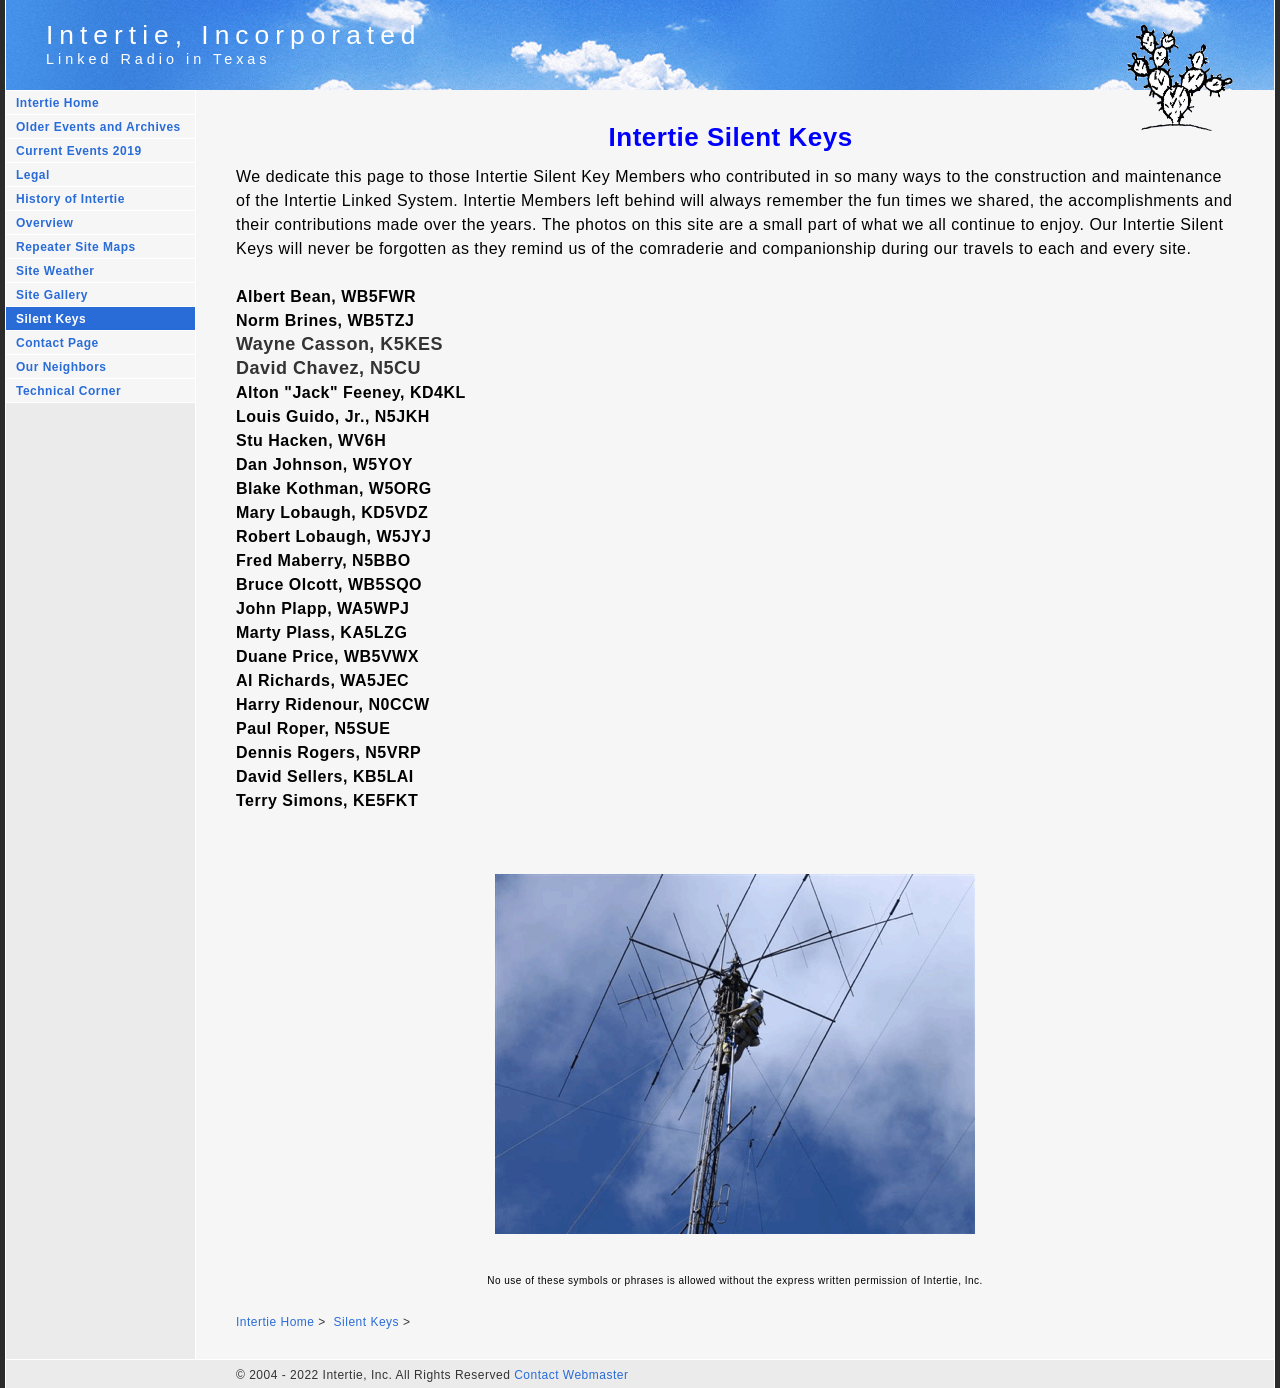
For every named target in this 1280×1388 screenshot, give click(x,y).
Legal (33, 175)
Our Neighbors (61, 367)
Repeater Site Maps (76, 247)
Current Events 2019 (79, 151)
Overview (44, 223)
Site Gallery (52, 295)
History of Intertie (70, 199)
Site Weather (55, 271)
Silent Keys (51, 319)
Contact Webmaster (571, 1375)
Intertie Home (57, 103)
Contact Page (57, 343)
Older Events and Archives (98, 127)
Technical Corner (68, 391)
